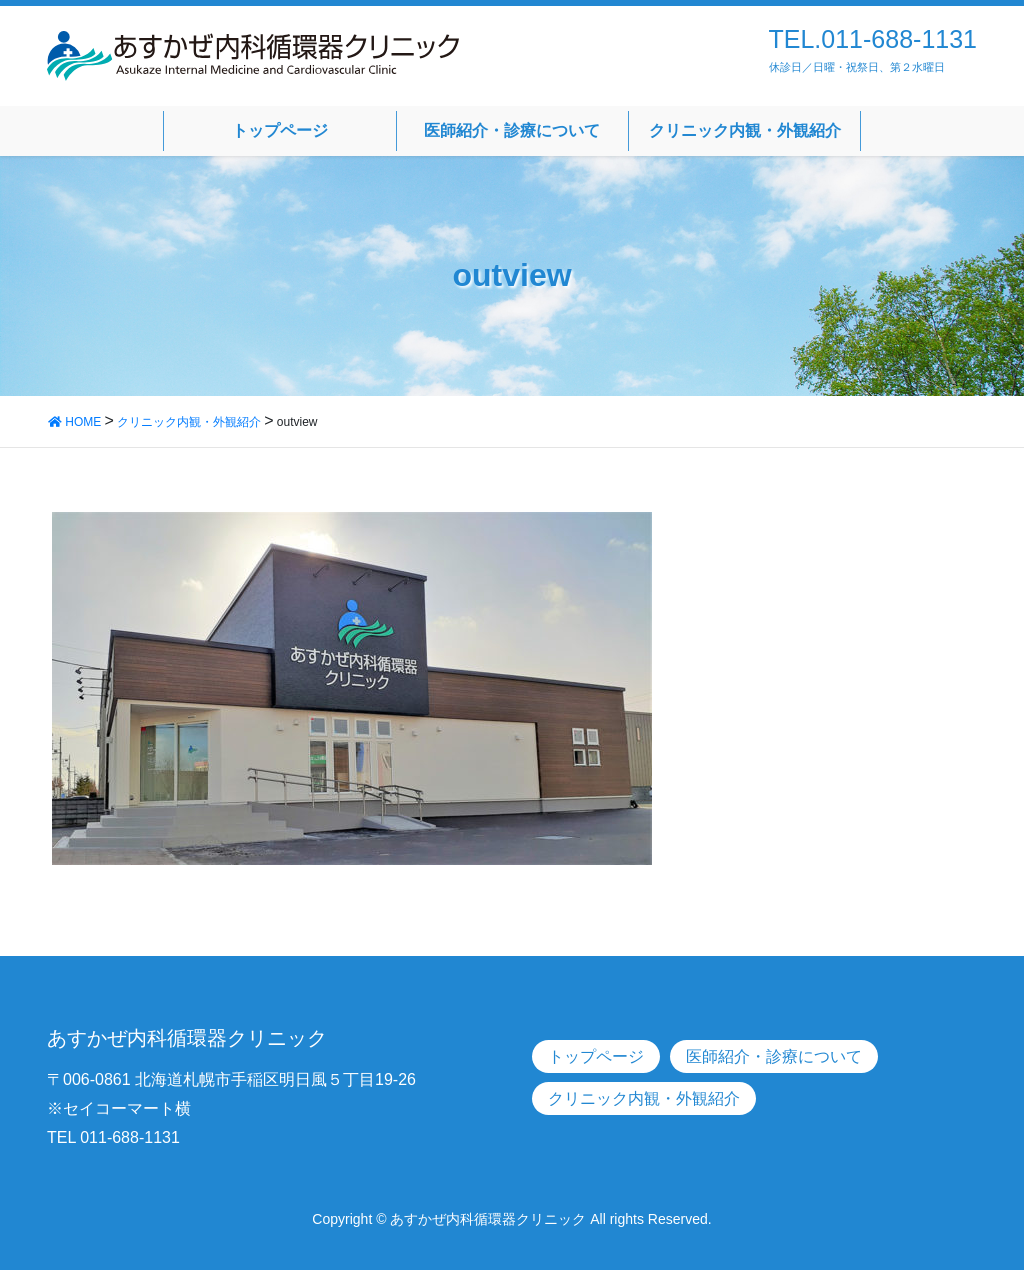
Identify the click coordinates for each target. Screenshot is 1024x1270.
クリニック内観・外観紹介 (644, 1098)
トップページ (596, 1056)
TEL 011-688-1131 (113, 1137)
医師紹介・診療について (774, 1056)
